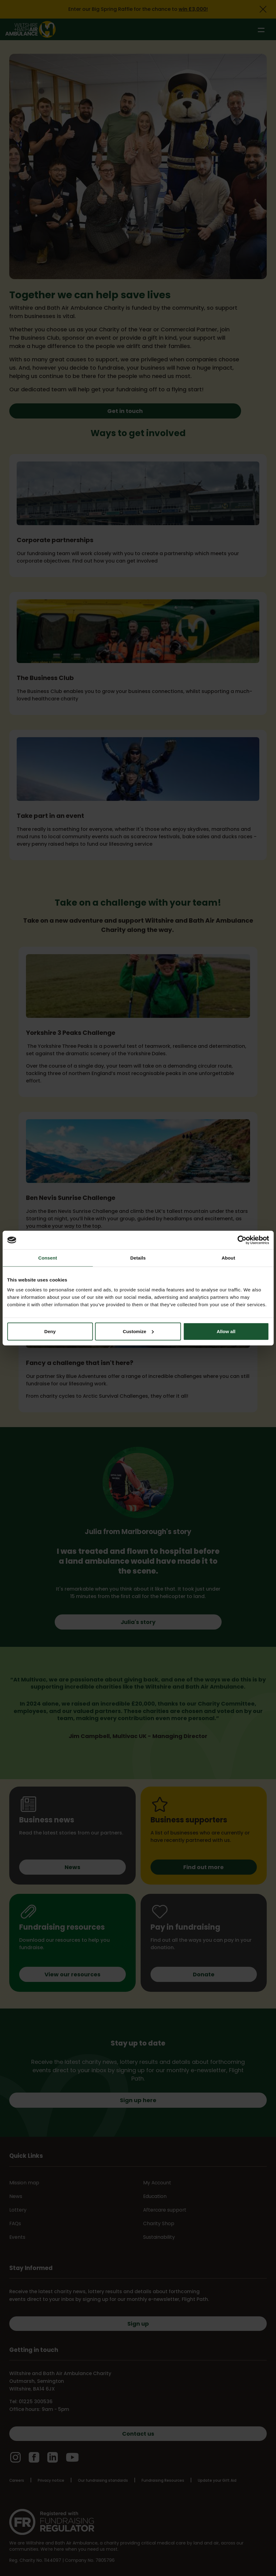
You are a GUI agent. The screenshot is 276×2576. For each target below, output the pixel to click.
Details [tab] (138, 1257)
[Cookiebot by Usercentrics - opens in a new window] (242, 1240)
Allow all (226, 1331)
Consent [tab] (47, 1257)
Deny (50, 1331)
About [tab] (228, 1257)
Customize (138, 1331)
